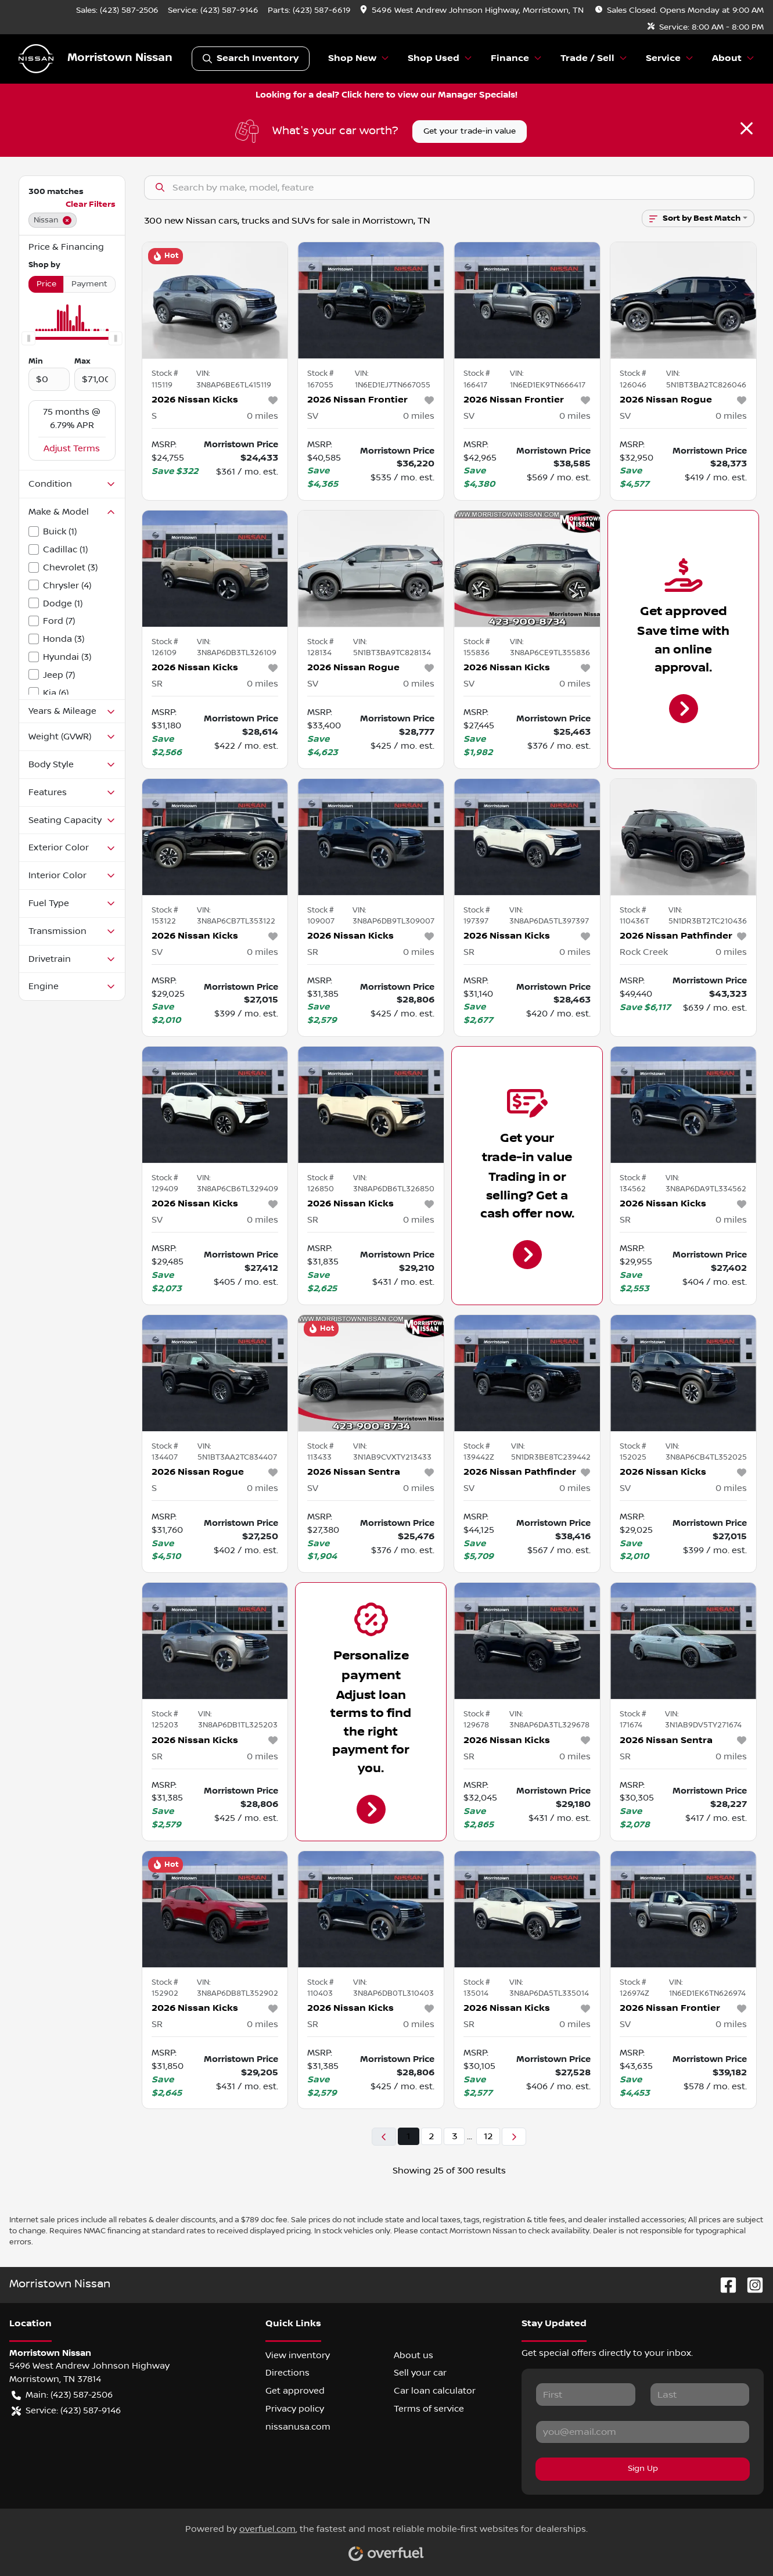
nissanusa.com (297, 2426)
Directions (287, 2372)
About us (413, 2355)
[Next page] (514, 2137)
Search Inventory (251, 59)
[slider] (28, 338)
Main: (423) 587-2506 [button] (62, 2395)
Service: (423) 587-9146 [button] (66, 2410)
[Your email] (642, 2432)
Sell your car (420, 2372)
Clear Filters (91, 204)
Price (46, 284)
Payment (89, 284)
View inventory (297, 2355)
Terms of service (429, 2408)
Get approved (295, 2390)
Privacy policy (294, 2408)
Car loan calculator (435, 2390)
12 (488, 2136)
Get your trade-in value (469, 131)
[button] (473, 10)
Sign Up (643, 2468)
